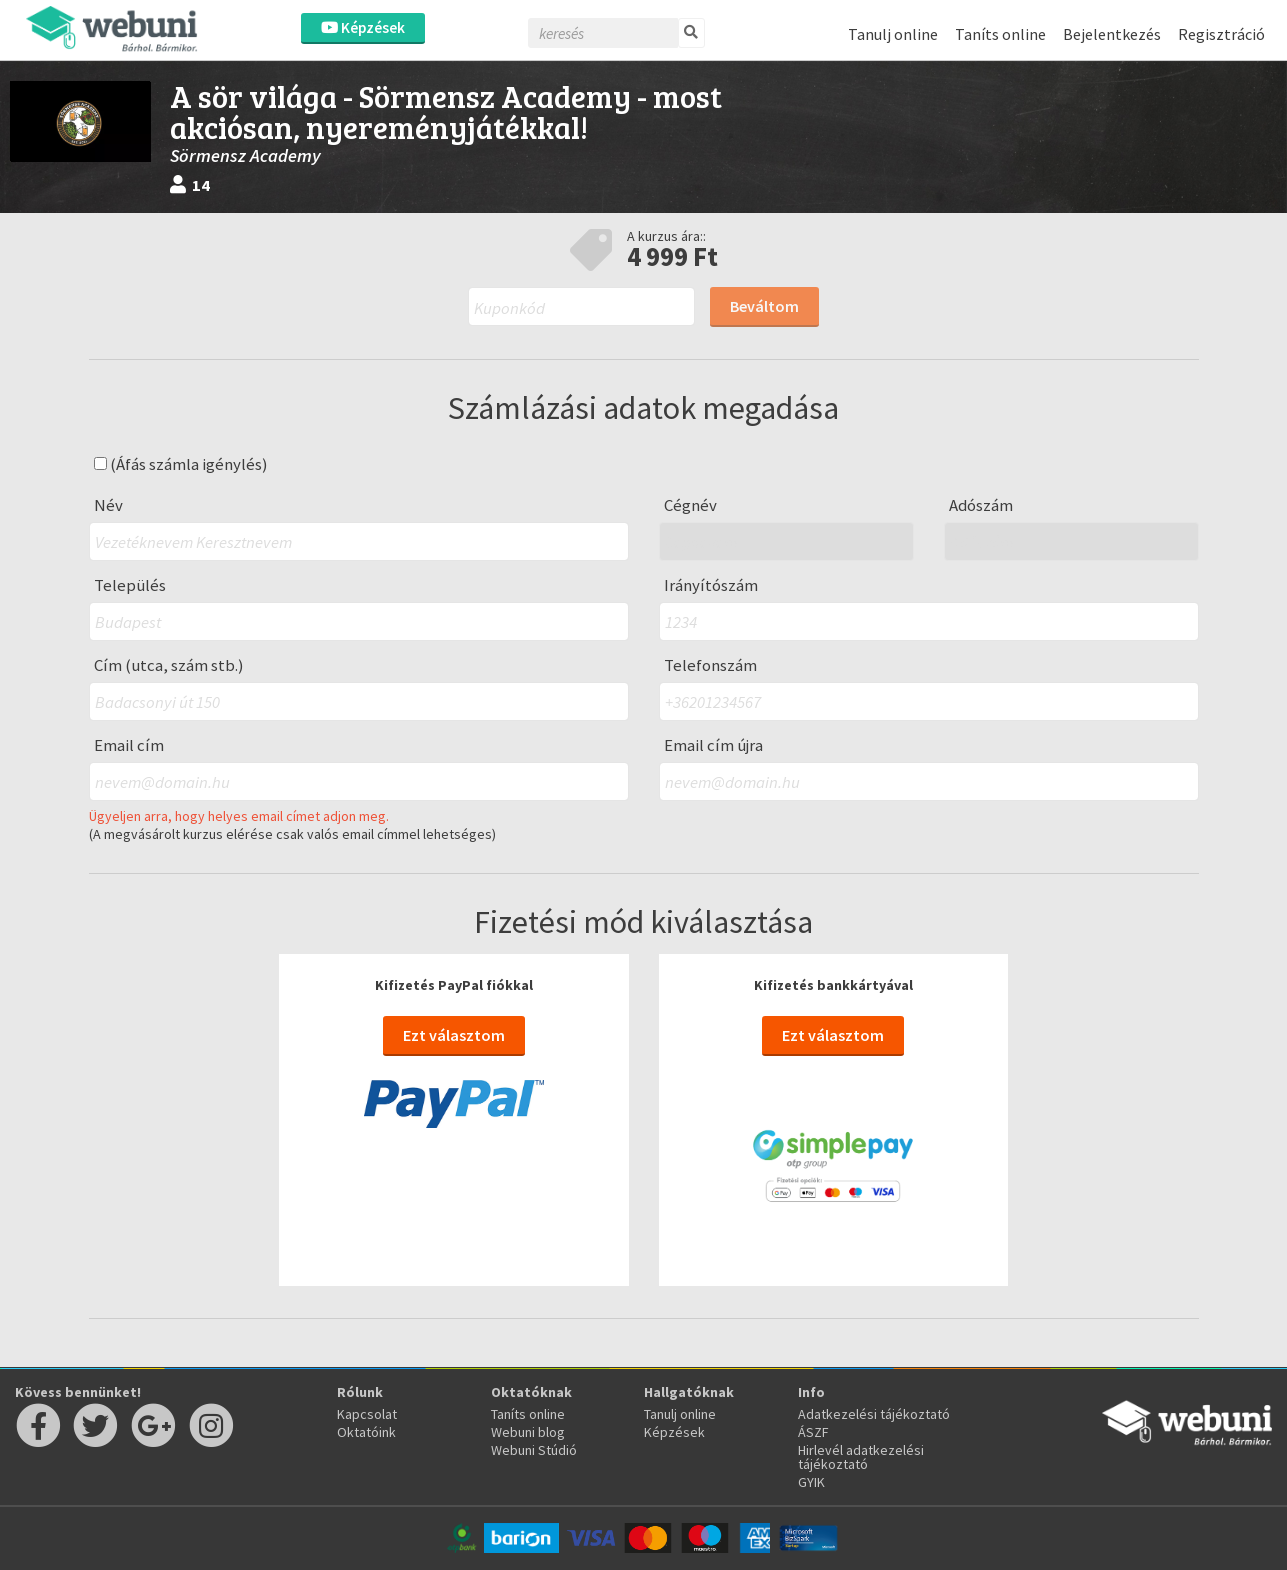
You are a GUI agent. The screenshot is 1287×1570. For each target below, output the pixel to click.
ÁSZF (813, 1432)
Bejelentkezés (1112, 34)
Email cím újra (713, 745)
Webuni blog (528, 1432)
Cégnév (690, 505)
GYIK (811, 1482)
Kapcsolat (367, 1414)
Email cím (129, 745)
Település (130, 585)
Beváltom (764, 306)
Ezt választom (454, 1035)
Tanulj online (893, 34)
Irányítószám (711, 585)
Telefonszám (710, 665)
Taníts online (1000, 34)
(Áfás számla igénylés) (181, 464)
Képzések (363, 27)
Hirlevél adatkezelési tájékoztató (861, 1457)
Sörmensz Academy (245, 155)
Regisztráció (1221, 34)
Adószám (981, 505)
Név (108, 505)
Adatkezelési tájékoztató (874, 1414)
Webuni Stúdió (534, 1450)
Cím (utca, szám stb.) (169, 665)
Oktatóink (366, 1432)
